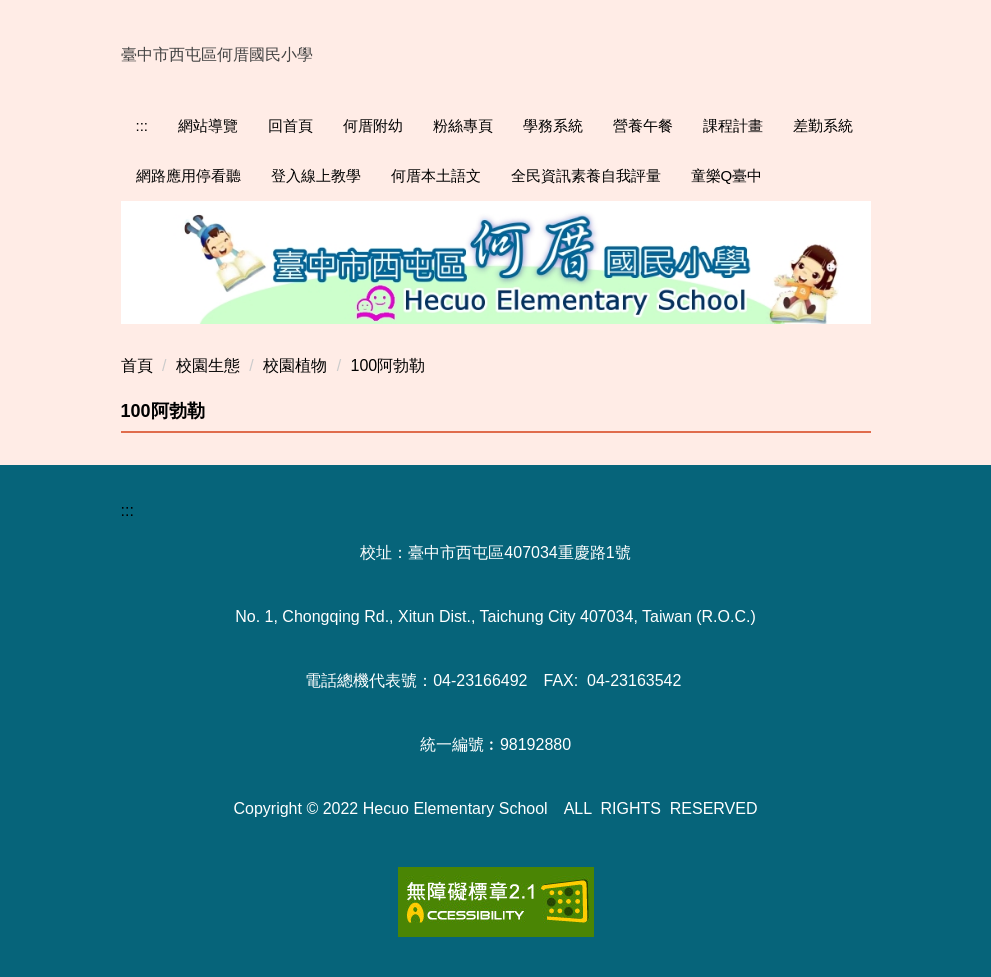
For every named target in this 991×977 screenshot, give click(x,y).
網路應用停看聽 (188, 175)
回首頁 (290, 125)
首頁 (137, 365)
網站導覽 (208, 125)
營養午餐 (643, 125)
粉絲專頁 (463, 125)
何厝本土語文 (436, 175)
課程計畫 (733, 125)
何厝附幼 (373, 125)
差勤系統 (823, 125)
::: (142, 125)
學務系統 (553, 125)
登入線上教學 (316, 175)
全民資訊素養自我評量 (586, 175)
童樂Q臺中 (727, 175)
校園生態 (208, 365)
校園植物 (295, 365)
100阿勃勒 (388, 365)
